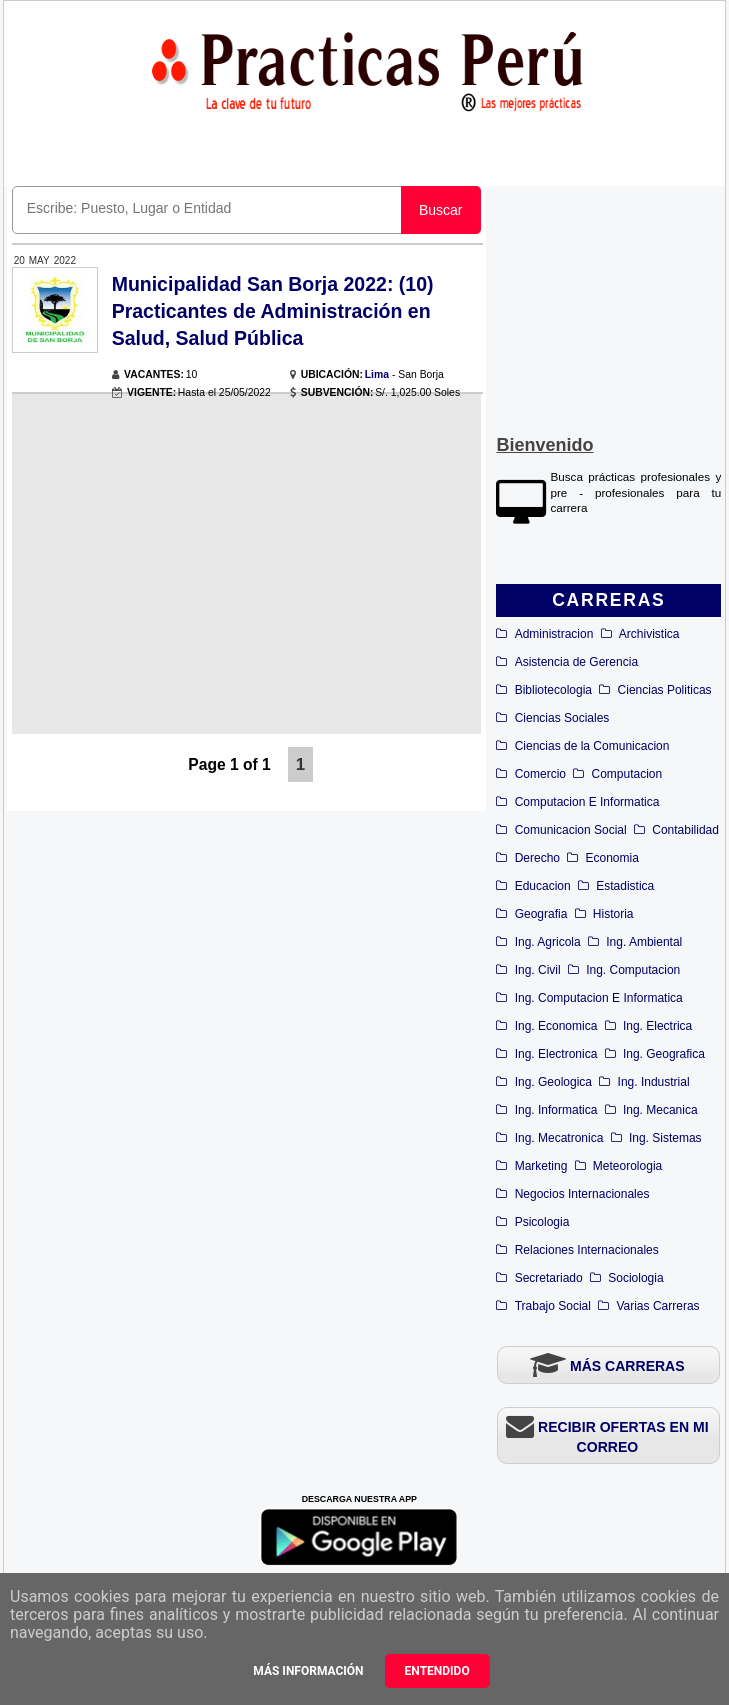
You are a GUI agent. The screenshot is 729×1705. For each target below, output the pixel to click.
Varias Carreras (657, 1306)
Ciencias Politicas (665, 690)
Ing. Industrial (654, 1082)
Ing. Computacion (633, 970)
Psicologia (542, 1222)
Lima (377, 374)
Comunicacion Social (571, 830)
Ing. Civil (538, 970)
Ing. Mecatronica (559, 1138)
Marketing (541, 1166)
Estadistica (625, 886)
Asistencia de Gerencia (576, 662)
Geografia (541, 914)
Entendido (437, 1671)
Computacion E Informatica (587, 802)
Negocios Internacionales (582, 1194)
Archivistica (649, 634)
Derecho (537, 858)
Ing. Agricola (548, 942)
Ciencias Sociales (562, 718)
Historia (613, 914)
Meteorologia (627, 1166)
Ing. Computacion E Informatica (599, 998)
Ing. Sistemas (665, 1138)
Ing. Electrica (657, 1026)
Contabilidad (685, 830)
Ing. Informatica (556, 1110)
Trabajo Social (553, 1306)
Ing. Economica (556, 1026)
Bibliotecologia (553, 690)
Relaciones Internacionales (587, 1250)
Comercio (540, 774)
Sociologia (635, 1278)
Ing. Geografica (664, 1054)
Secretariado (549, 1278)
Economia (612, 858)
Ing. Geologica (553, 1082)
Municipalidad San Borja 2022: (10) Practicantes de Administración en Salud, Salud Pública (273, 311)
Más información (308, 1671)
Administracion (554, 634)
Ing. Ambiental (644, 942)
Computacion (627, 774)
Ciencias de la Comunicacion (592, 746)
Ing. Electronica (556, 1054)
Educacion (543, 886)
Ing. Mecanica (660, 1110)
